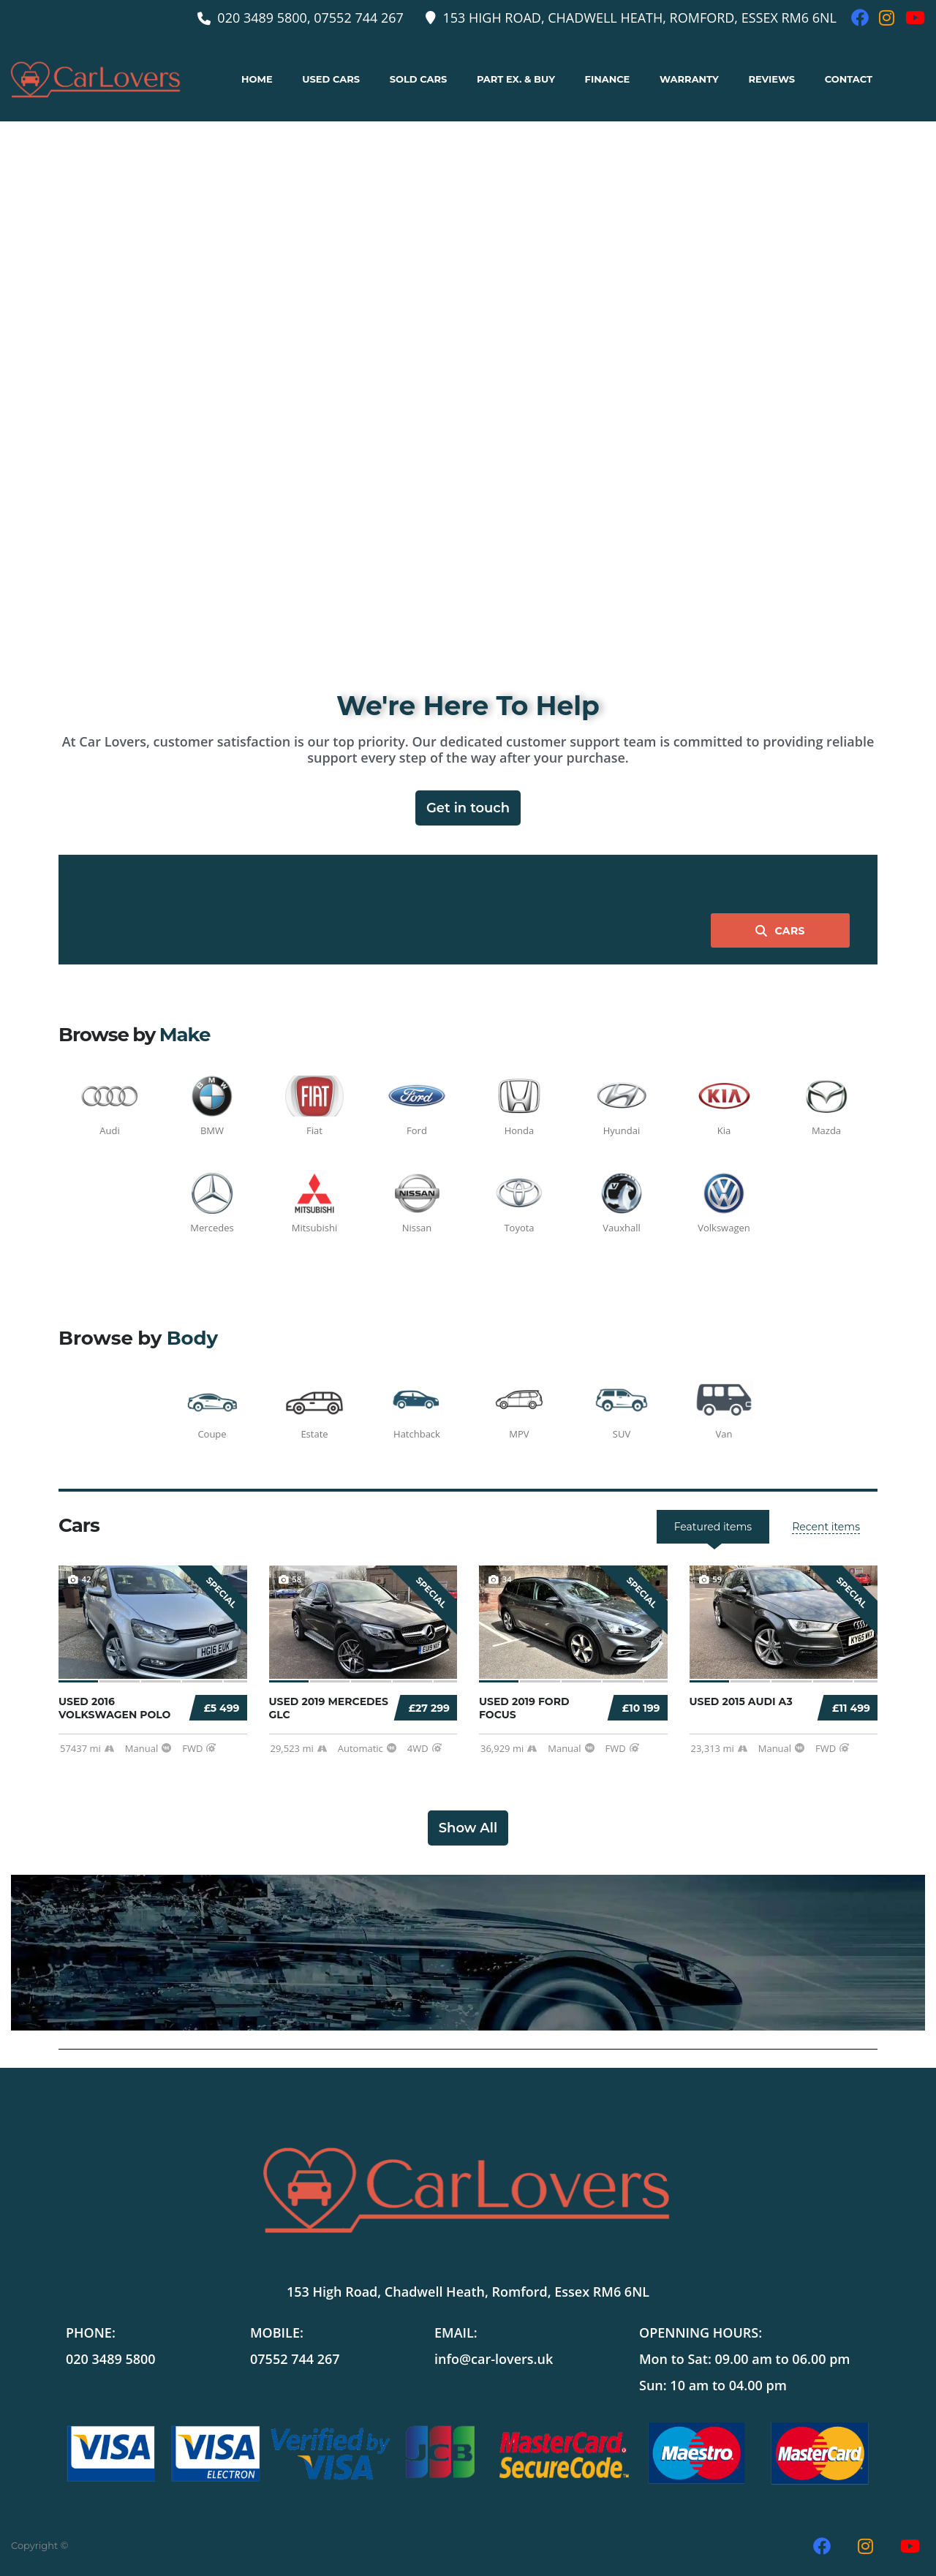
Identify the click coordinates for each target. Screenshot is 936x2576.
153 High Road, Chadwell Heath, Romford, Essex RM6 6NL (468, 2291)
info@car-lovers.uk (493, 2359)
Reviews (771, 79)
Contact (848, 79)
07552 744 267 (295, 2359)
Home (257, 79)
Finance (607, 79)
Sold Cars (419, 79)
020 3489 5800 (111, 2359)
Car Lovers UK (104, 2545)
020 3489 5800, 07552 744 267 (310, 17)
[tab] (826, 1527)
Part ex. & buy (516, 79)
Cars (779, 930)
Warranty (689, 79)
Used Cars (331, 79)
